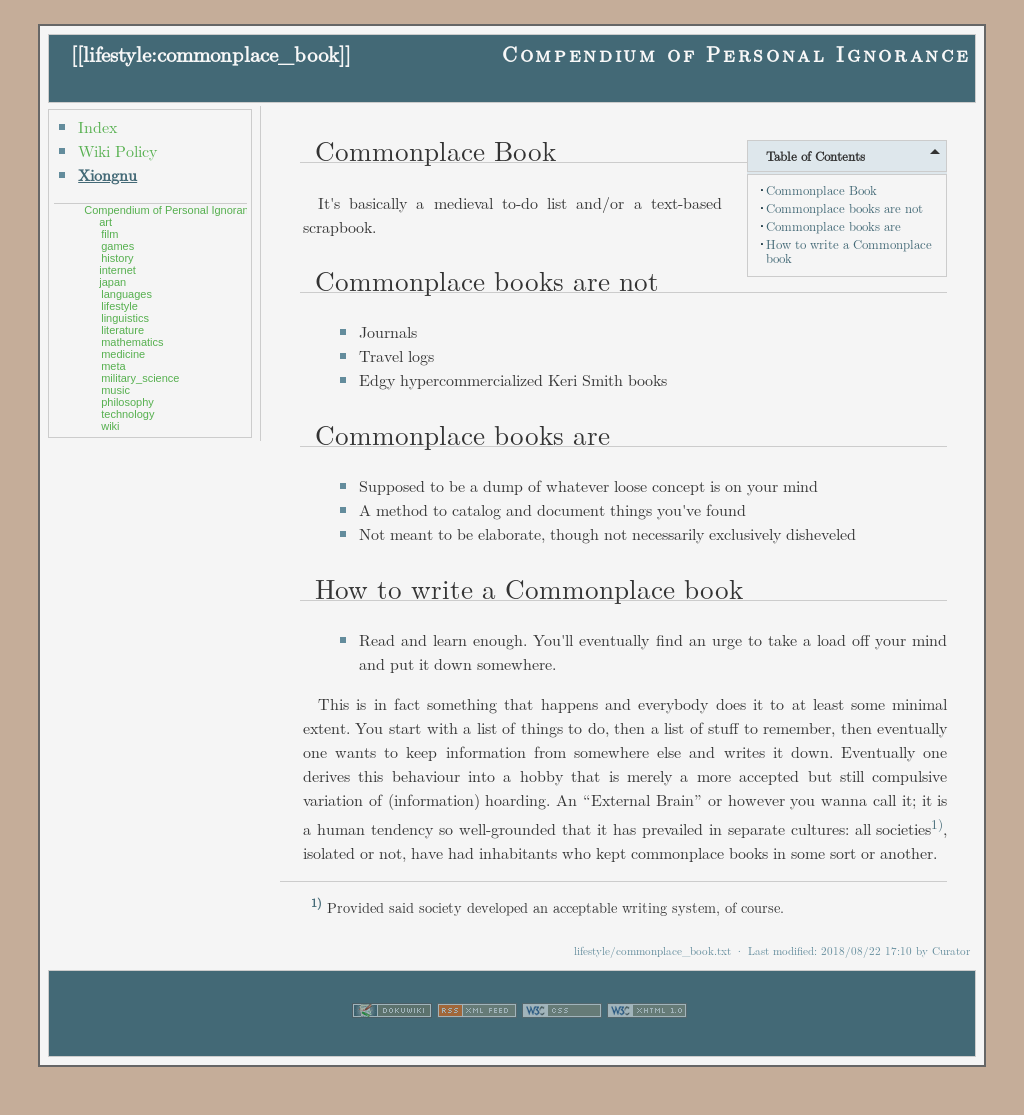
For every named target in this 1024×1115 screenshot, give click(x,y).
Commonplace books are (833, 226)
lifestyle (119, 306)
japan (112, 282)
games (117, 246)
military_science (140, 378)
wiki (110, 426)
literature (122, 330)
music (115, 390)
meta (113, 366)
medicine (123, 354)
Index (97, 126)
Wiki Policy (117, 150)
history (117, 258)
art (105, 222)
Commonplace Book (821, 190)
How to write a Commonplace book (849, 251)
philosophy (127, 402)
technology (127, 414)
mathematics (132, 342)
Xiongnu (107, 174)
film (109, 234)
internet (117, 270)
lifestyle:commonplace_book (211, 53)
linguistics (125, 318)
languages (126, 294)
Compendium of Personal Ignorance (736, 53)
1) (937, 823)
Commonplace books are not (844, 208)
